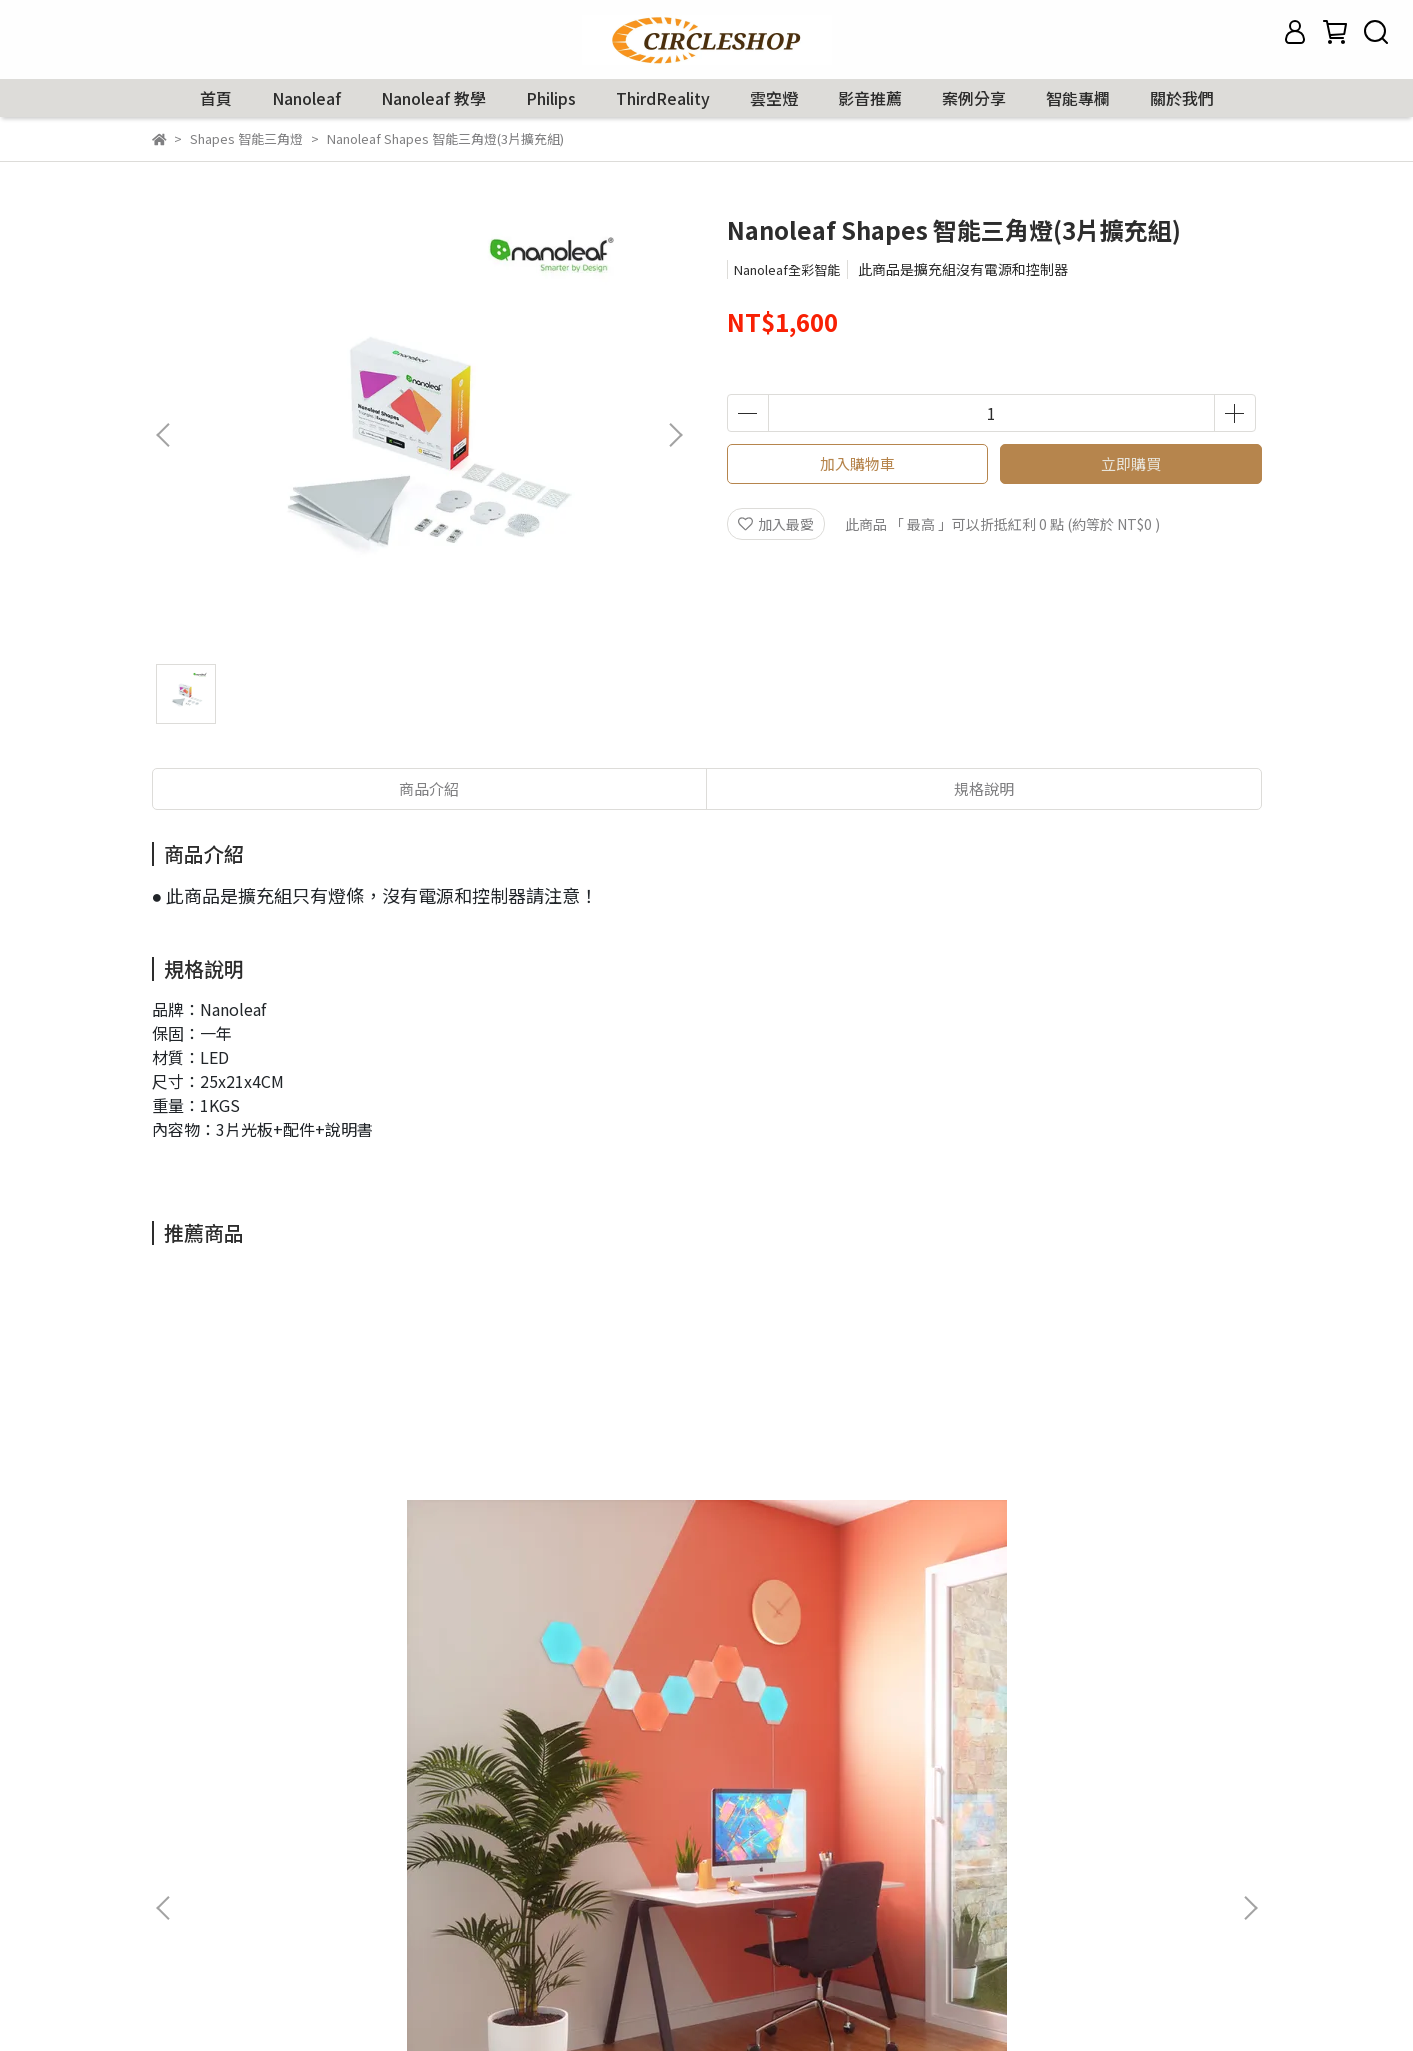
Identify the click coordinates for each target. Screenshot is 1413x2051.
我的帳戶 (180, 1831)
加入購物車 (857, 463)
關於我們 (1182, 98)
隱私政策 (180, 1921)
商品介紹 (429, 788)
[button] (675, 435)
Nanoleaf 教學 (433, 98)
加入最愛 (776, 524)
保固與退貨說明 (201, 1891)
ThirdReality (663, 98)
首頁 (216, 98)
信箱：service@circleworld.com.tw (654, 1891)
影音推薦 (870, 98)
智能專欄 (1078, 98)
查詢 (166, 1801)
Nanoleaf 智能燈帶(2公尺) (1111, 1577)
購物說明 (180, 1861)
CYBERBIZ (794, 2000)
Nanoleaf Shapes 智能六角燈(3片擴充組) (841, 1587)
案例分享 (974, 98)
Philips (551, 98)
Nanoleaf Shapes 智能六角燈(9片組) (301, 1587)
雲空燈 (774, 98)
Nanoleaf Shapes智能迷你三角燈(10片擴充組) (571, 1587)
